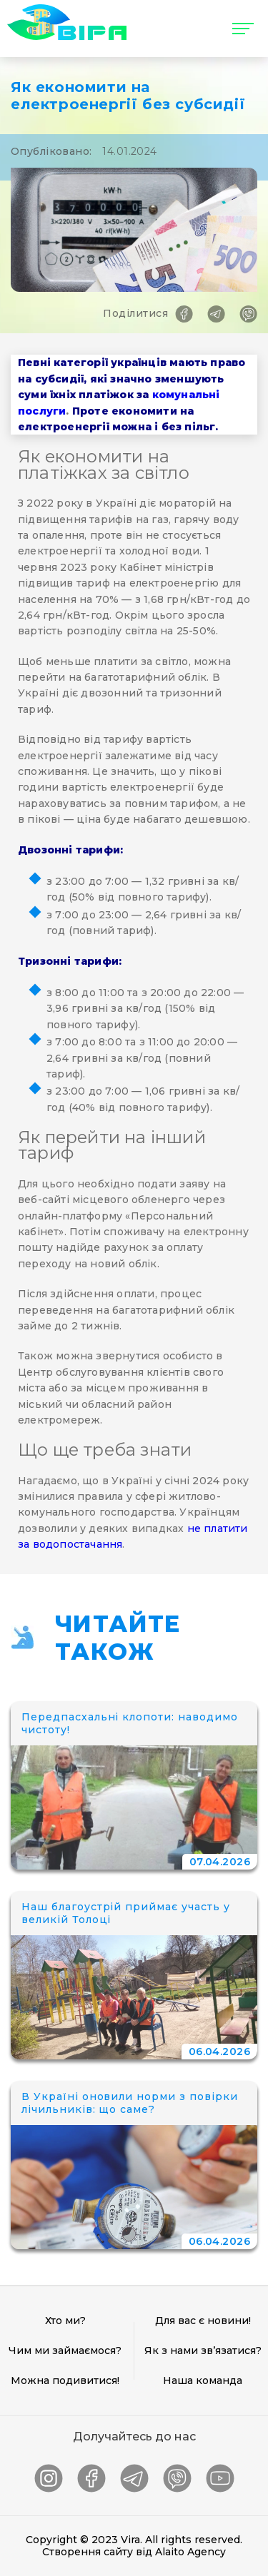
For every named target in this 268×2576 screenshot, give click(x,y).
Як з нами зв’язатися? (203, 2350)
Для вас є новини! (203, 2320)
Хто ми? (65, 2320)
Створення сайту (87, 2551)
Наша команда (202, 2380)
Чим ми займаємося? (65, 2350)
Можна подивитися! (65, 2380)
